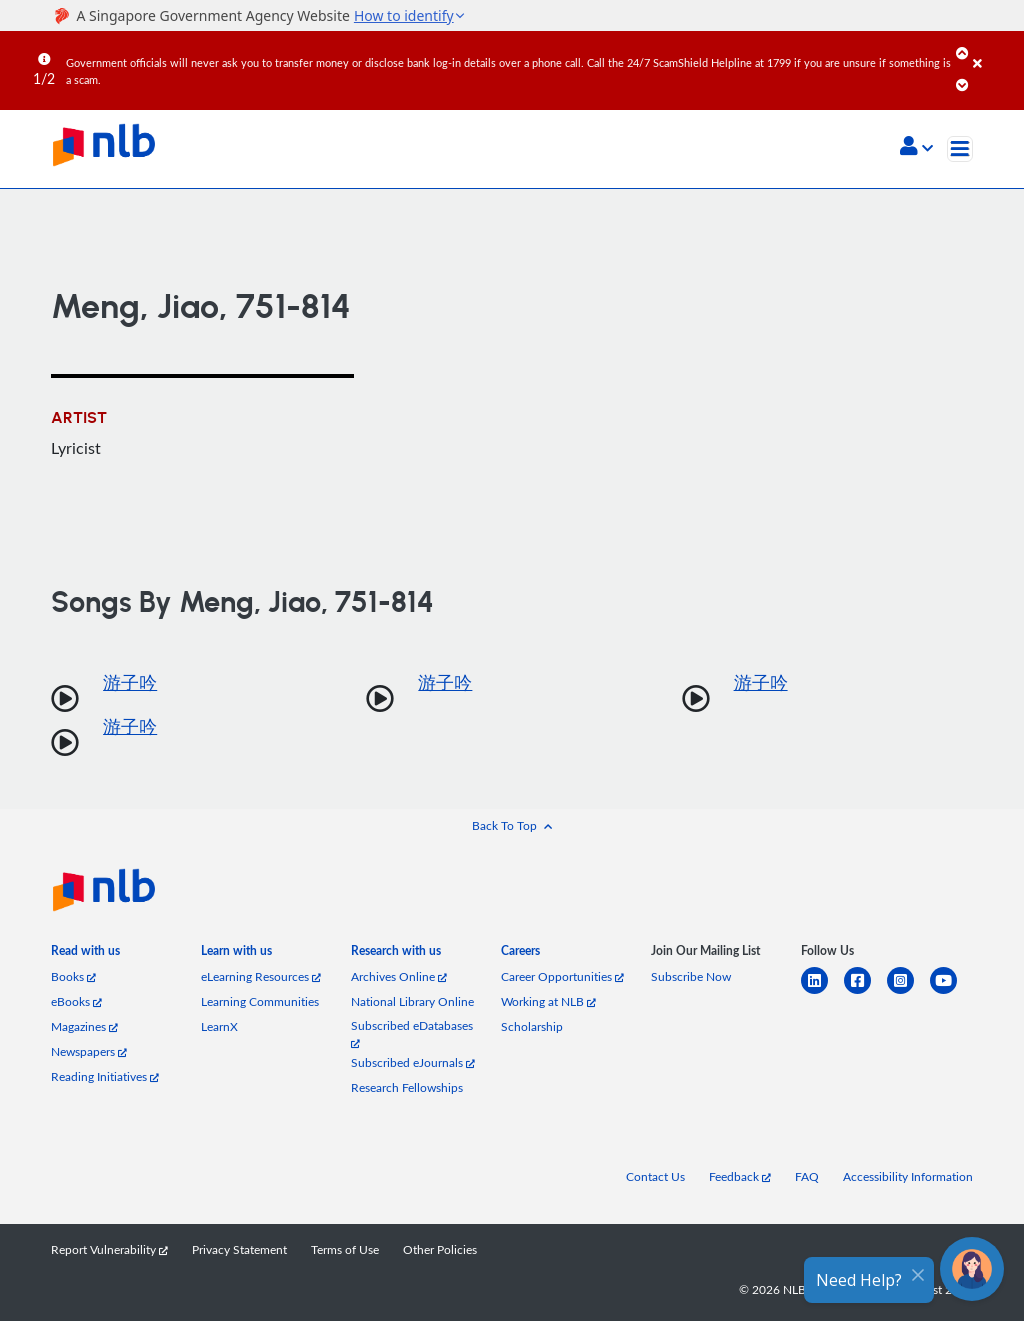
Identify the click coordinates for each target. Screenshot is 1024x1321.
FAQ (807, 1176)
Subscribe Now (691, 976)
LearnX (219, 1026)
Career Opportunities (562, 976)
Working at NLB (548, 1001)
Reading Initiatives (105, 1076)
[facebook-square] (865, 992)
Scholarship (532, 1026)
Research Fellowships (407, 1087)
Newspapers (89, 1051)
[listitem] (85, 954)
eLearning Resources (261, 976)
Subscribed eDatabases (412, 1033)
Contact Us (655, 1176)
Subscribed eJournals (413, 1062)
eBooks (76, 1001)
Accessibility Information (908, 1176)
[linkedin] (822, 992)
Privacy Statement (239, 1249)
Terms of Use (345, 1249)
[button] (916, 148)
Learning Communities (260, 1001)
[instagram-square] (908, 992)
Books (73, 976)
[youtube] (951, 992)
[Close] (995, 49)
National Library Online (412, 1001)
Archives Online (399, 976)
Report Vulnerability (109, 1249)
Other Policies (440, 1249)
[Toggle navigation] (960, 149)
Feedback (740, 1176)
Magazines (84, 1026)
